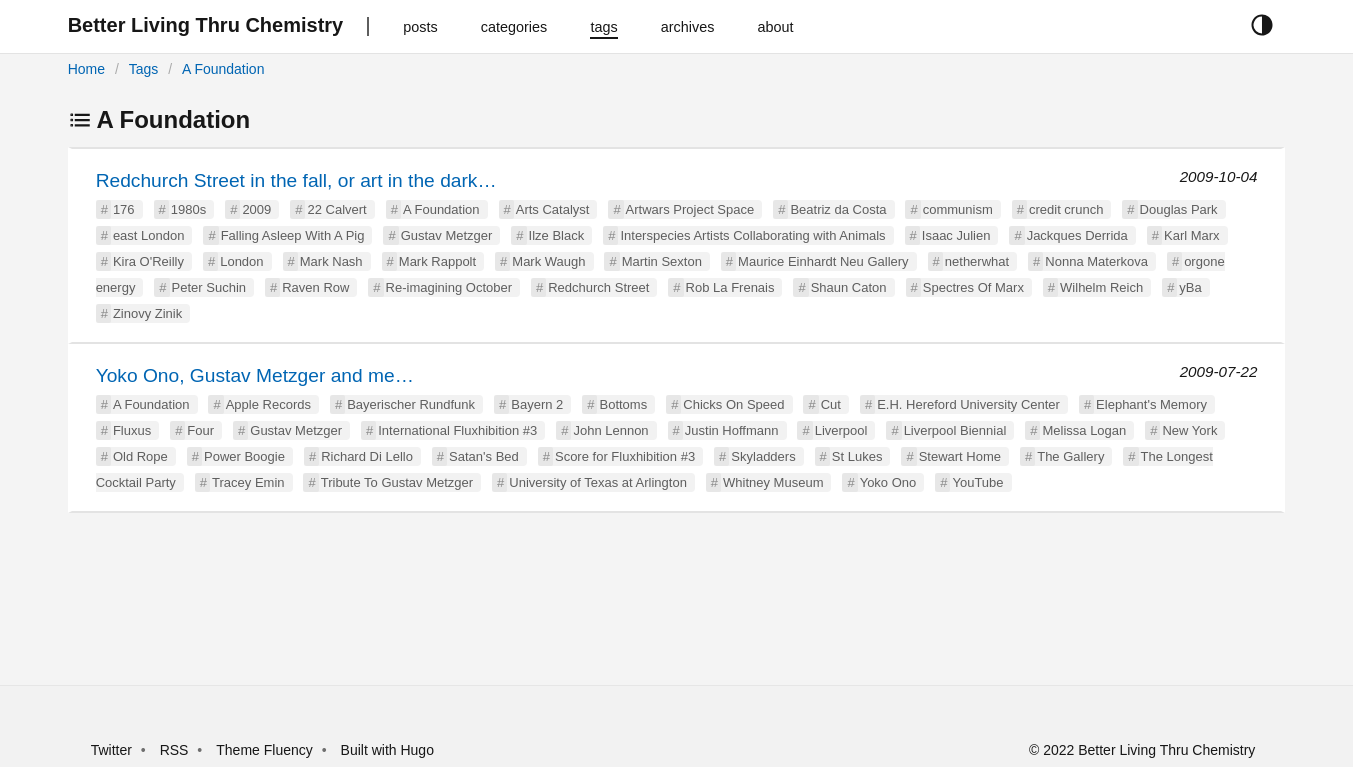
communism (958, 209)
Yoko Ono (888, 482)
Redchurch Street (598, 287)
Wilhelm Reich (1101, 287)
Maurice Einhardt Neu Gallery (823, 261)
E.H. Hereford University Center (968, 404)
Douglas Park (1179, 209)
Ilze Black (557, 235)
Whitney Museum (773, 482)
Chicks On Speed (733, 404)
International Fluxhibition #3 (457, 430)
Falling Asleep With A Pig (293, 235)
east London (149, 235)
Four (200, 430)
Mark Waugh (548, 261)
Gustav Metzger (447, 235)
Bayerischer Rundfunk (411, 404)
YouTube (977, 482)
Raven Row (315, 287)
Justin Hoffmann (732, 430)
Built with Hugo (387, 750)
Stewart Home (960, 456)
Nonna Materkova (1096, 261)
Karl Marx (1192, 235)
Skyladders (763, 456)
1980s (188, 209)
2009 (256, 209)
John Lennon (610, 430)
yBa (1190, 287)
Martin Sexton (662, 261)
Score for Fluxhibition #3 (625, 456)
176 (124, 209)
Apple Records (268, 404)
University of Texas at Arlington (598, 482)
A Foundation (223, 69)
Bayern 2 (537, 404)
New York (1189, 430)
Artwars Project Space (690, 209)
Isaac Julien (956, 235)
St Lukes (857, 456)
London (241, 261)
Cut (831, 404)
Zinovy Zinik (147, 313)
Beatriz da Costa (838, 209)
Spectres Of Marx (973, 287)
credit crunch (1066, 209)
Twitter (111, 750)
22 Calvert (336, 209)
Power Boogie (244, 456)
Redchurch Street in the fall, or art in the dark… (296, 180)
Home (86, 69)
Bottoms (623, 404)
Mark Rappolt (437, 261)
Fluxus (132, 430)
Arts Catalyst (553, 209)
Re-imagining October (449, 287)
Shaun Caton (849, 287)
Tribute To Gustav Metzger (397, 482)
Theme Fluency (266, 750)
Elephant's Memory (1151, 404)
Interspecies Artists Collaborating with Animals (752, 235)
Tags (144, 69)
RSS (174, 750)
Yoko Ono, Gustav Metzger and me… (255, 375)
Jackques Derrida (1077, 235)
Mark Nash (331, 261)
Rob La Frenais (730, 287)
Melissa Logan (1084, 430)
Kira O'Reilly (148, 261)
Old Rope (140, 456)
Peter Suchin (209, 287)
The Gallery (1070, 456)
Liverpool (841, 430)
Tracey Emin (248, 482)
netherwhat (977, 261)
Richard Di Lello (367, 456)
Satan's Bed (484, 456)
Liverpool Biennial (955, 430)
